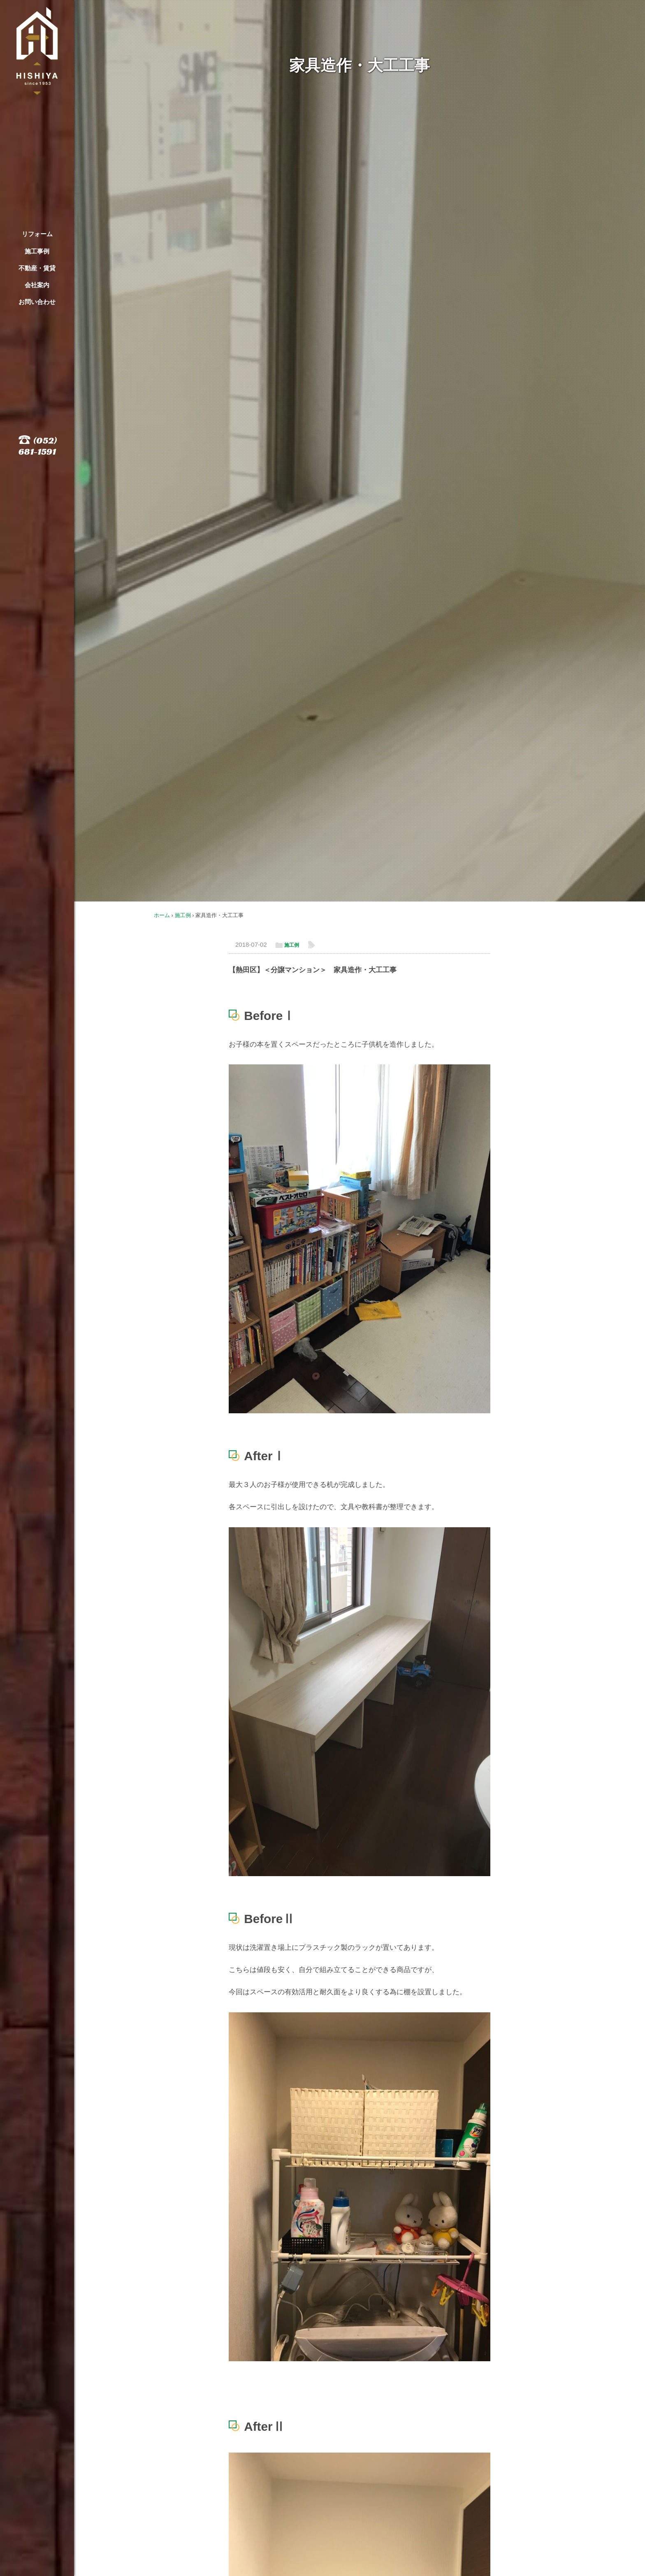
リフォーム (37, 233)
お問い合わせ (37, 301)
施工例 (183, 915)
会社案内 (37, 284)
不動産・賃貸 (37, 268)
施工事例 (37, 251)
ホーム (162, 915)
